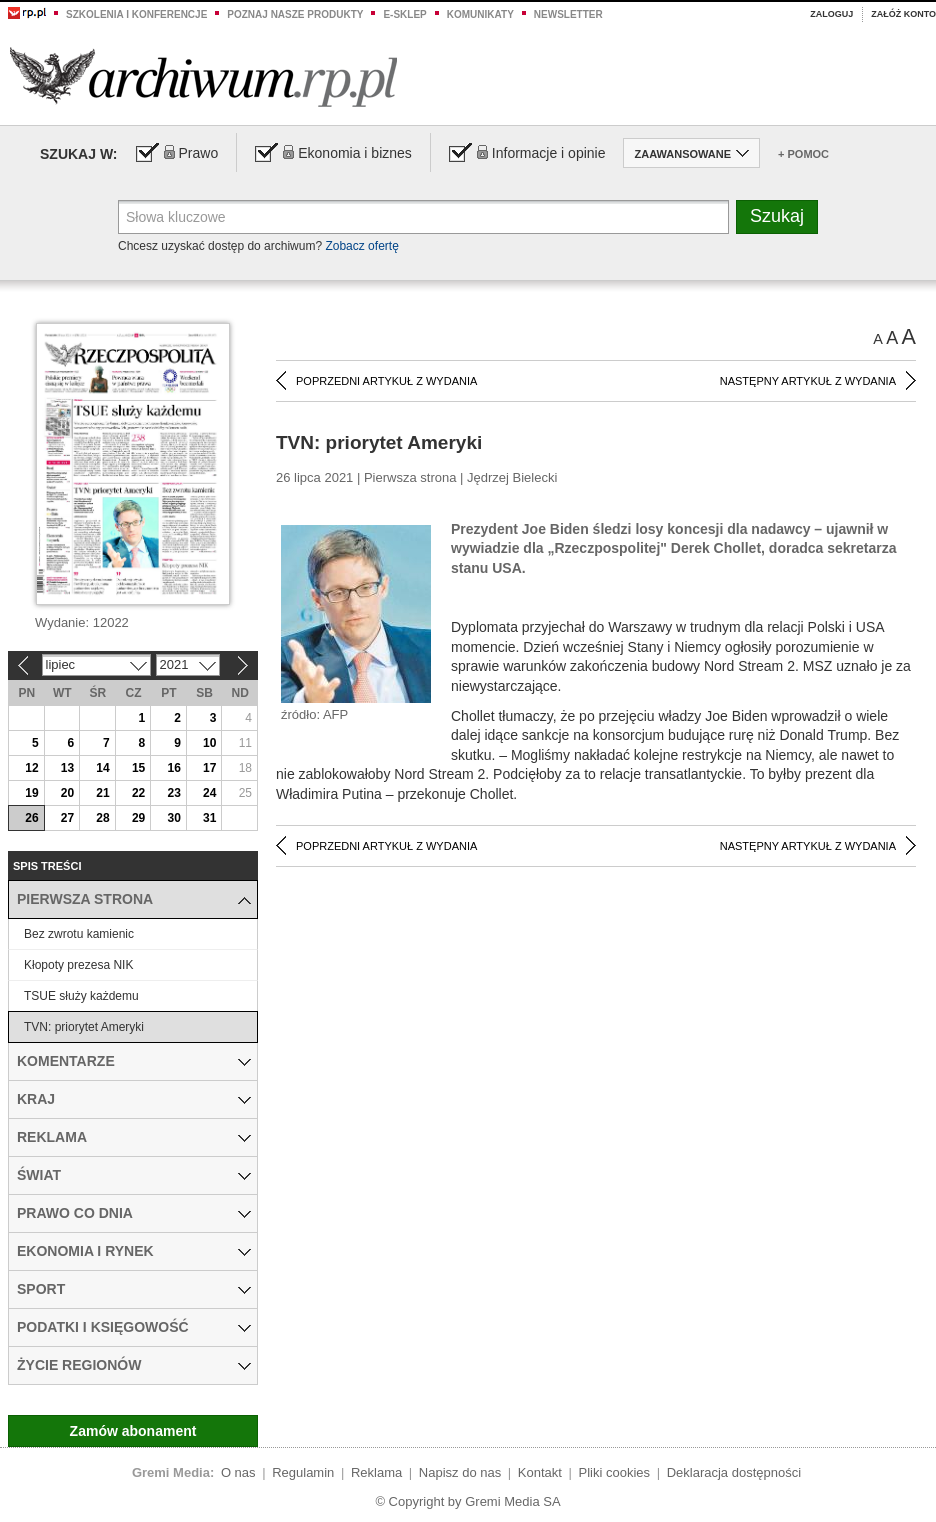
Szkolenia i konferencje (136, 14)
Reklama (376, 1472)
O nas (238, 1472)
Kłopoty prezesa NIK (78, 965)
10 (209, 743)
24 (209, 793)
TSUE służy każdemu (81, 996)
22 (138, 793)
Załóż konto (903, 14)
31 (209, 818)
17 (209, 768)
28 (102, 818)
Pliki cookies (615, 1472)
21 (102, 793)
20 (67, 793)
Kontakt (540, 1472)
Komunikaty (480, 14)
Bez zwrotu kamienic (79, 934)
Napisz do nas (460, 1472)
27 (67, 818)
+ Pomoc (803, 154)
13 (67, 768)
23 (173, 793)
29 (138, 818)
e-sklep (404, 14)
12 (31, 768)
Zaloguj (831, 14)
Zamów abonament (133, 1431)
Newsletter (568, 14)
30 (173, 818)
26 (31, 818)
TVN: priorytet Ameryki (84, 1027)
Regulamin (303, 1472)
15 (138, 768)
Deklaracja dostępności (734, 1472)
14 (102, 768)
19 (31, 793)
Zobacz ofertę (361, 246)
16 (173, 768)
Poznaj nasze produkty (295, 14)
